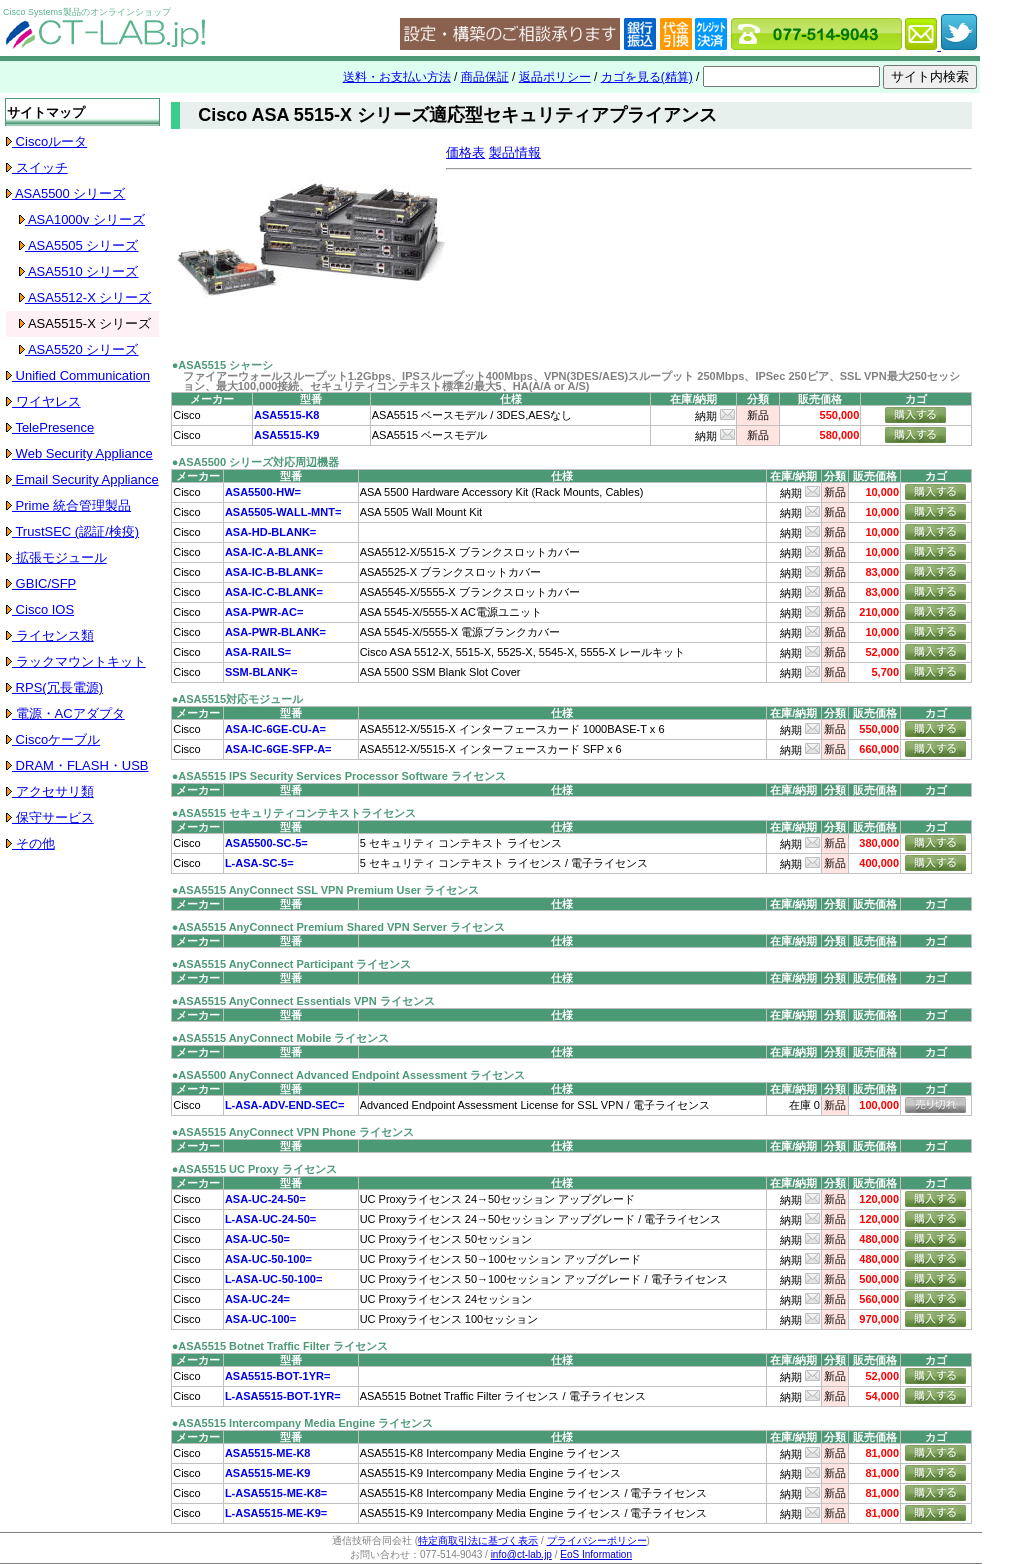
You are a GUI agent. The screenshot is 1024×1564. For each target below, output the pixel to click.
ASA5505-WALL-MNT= (283, 512)
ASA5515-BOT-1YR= (277, 1376)
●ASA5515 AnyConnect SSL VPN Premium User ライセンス (325, 890)
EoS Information (596, 1554)
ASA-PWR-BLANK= (275, 632)
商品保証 (485, 77)
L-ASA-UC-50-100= (274, 1279)
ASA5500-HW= (263, 492)
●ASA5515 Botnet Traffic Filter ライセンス (280, 1346)
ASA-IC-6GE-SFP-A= (278, 749)
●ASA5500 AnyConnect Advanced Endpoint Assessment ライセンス (348, 1075)
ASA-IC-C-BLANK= (274, 592)
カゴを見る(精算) (647, 77)
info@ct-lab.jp (521, 1554)
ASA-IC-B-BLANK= (274, 572)
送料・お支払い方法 (397, 77)
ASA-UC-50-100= (268, 1259)
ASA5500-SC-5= (266, 843)
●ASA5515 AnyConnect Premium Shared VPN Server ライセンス (338, 927)
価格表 (465, 152)
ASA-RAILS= (258, 652)
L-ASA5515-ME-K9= (276, 1513)
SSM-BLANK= (261, 672)
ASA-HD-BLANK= (270, 532)
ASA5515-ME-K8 (268, 1453)
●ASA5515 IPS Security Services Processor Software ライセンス (339, 776)
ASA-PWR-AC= (264, 612)
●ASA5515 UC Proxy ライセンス (254, 1169)
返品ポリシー (555, 77)
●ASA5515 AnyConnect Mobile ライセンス (281, 1038)
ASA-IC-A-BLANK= (274, 552)
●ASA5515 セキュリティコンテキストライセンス (294, 813)
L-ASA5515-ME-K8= (276, 1493)
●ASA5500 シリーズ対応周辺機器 (255, 462)
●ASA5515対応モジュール (237, 699)
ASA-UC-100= (260, 1319)
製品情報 (515, 152)
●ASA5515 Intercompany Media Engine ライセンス (303, 1423)
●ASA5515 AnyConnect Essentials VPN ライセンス (303, 1001)
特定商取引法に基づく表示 (478, 1540)
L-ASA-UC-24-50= (270, 1219)
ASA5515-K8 (286, 415)
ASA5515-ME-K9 (268, 1473)
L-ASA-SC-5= (259, 863)
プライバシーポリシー (597, 1540)
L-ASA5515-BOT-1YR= (283, 1396)
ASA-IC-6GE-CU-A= (275, 729)
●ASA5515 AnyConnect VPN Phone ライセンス (293, 1132)
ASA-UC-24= (257, 1299)
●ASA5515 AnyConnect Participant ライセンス (292, 964)
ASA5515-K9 (286, 435)
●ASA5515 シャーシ (222, 365)
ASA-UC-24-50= (265, 1199)
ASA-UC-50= (257, 1239)
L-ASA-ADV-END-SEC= (284, 1105)
